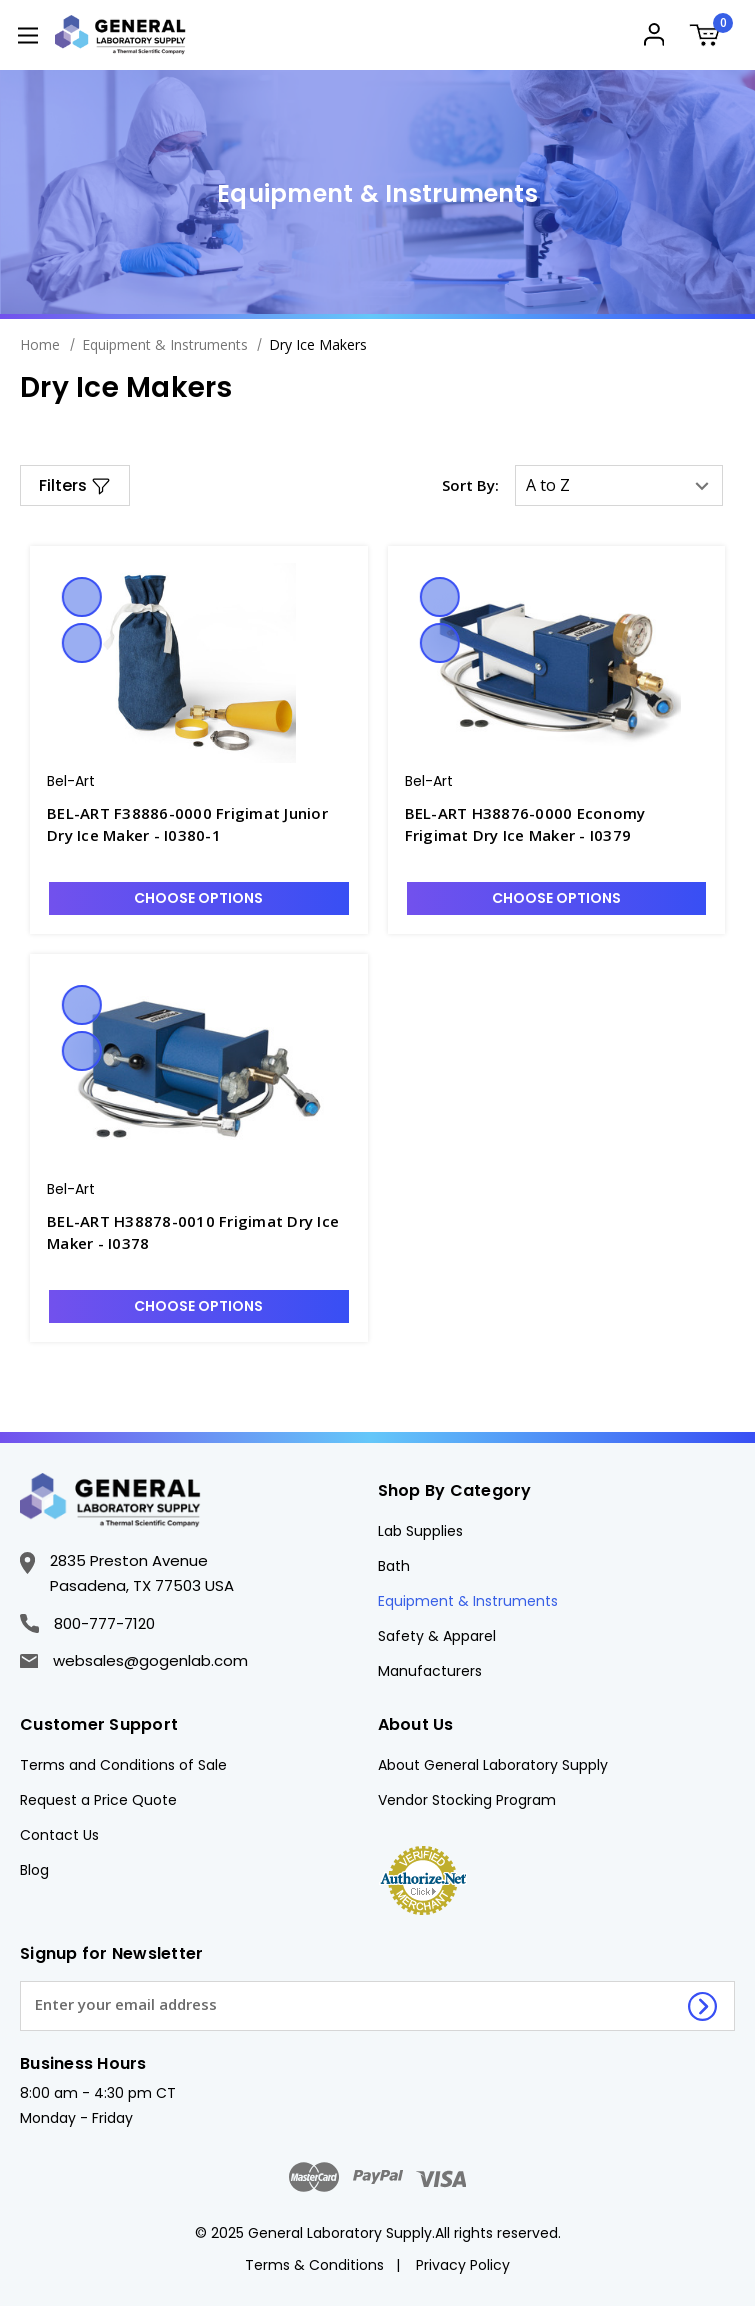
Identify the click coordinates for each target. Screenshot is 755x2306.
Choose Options (198, 898)
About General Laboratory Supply (493, 1765)
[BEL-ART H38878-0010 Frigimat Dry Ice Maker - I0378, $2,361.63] (199, 1071)
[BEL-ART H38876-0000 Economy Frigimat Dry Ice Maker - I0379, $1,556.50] (557, 663)
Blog (34, 1870)
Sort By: (470, 485)
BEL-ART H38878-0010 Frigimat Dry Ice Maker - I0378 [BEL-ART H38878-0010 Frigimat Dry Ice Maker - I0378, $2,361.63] (193, 1232)
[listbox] (619, 485)
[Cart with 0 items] (712, 37)
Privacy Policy (463, 2265)
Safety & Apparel (437, 1636)
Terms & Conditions (314, 2265)
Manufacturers (430, 1671)
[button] (75, 485)
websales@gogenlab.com (134, 1660)
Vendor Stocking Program (467, 1800)
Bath (394, 1566)
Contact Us (59, 1835)
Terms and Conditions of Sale (123, 1765)
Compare (82, 643)
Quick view (82, 597)
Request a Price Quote (98, 1800)
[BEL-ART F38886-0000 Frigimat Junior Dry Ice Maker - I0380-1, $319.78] (199, 663)
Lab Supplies (420, 1531)
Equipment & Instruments (468, 1601)
